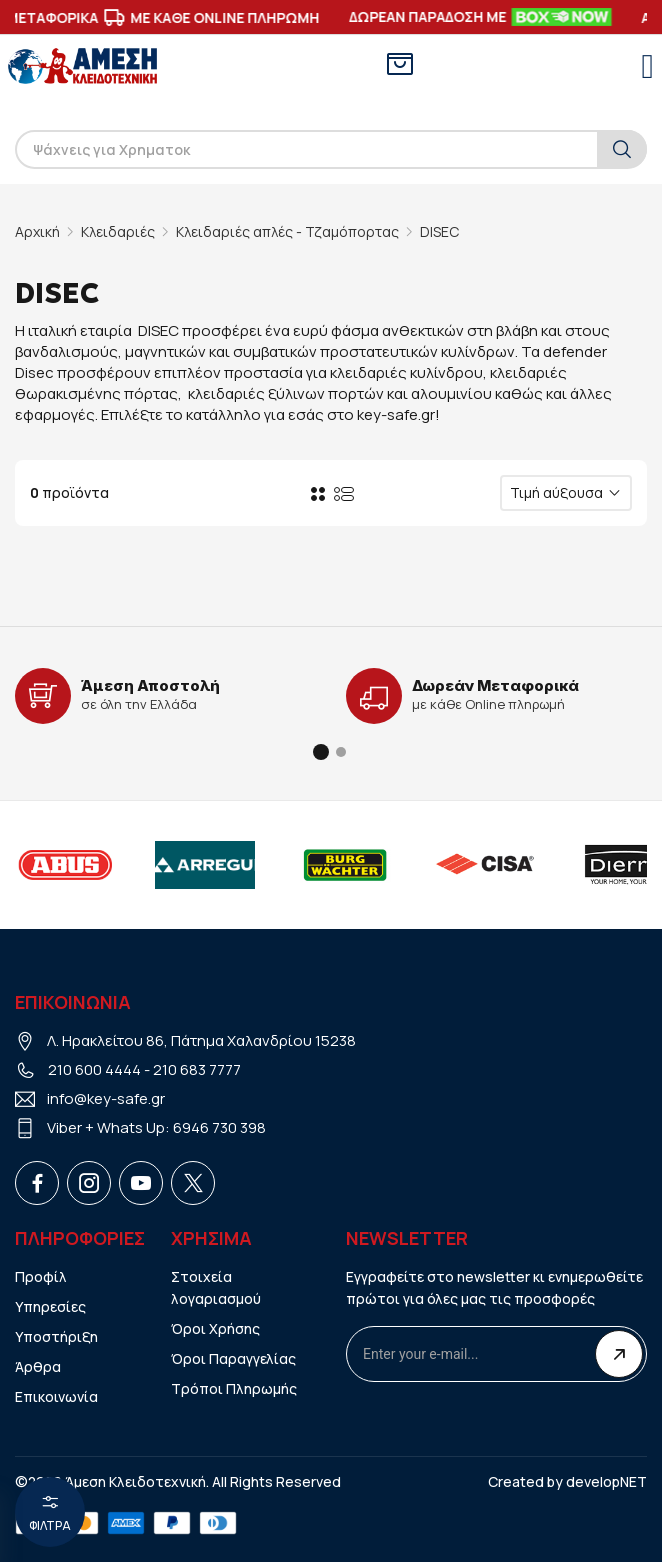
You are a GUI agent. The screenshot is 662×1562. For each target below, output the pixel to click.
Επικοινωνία (56, 1396)
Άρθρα (38, 1366)
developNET (606, 1481)
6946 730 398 (219, 1127)
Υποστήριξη (56, 1336)
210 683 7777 (197, 1069)
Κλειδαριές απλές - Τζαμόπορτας (287, 231)
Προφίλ (41, 1276)
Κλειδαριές (118, 231)
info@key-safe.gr (106, 1098)
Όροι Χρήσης (215, 1328)
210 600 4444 (94, 1069)
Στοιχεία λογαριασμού (216, 1287)
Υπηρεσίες (50, 1306)
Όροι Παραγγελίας (233, 1358)
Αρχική (37, 231)
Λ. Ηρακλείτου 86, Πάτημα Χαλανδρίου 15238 (201, 1040)
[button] (321, 752)
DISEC (439, 231)
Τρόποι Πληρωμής (234, 1388)
